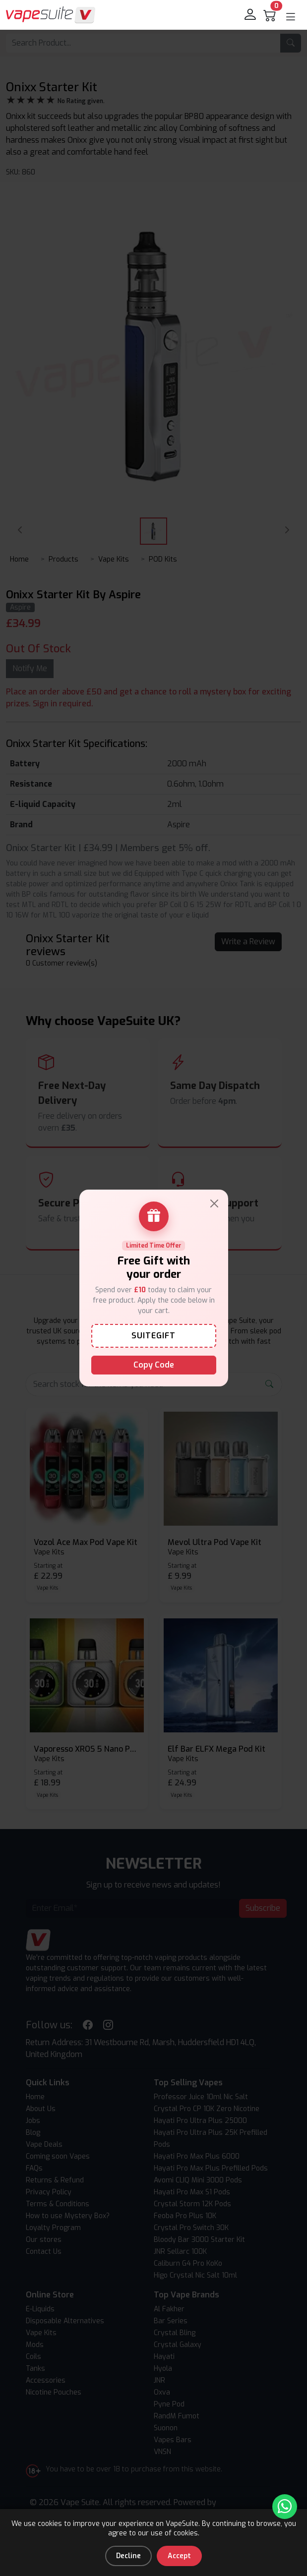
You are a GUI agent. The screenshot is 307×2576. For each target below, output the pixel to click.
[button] (290, 17)
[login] (251, 15)
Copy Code (153, 1365)
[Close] (214, 1203)
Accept (179, 2556)
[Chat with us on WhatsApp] (284, 2506)
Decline (128, 2556)
